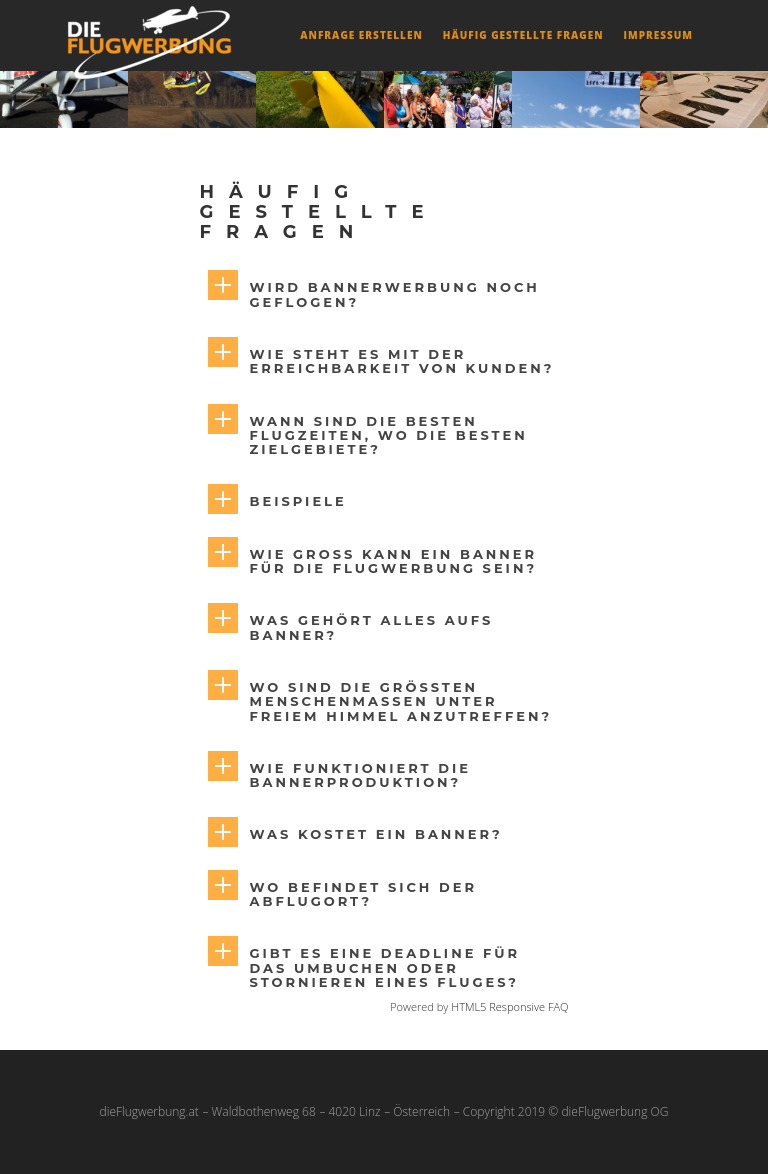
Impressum (658, 35)
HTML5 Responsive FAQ (509, 1006)
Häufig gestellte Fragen (523, 35)
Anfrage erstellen (361, 35)
